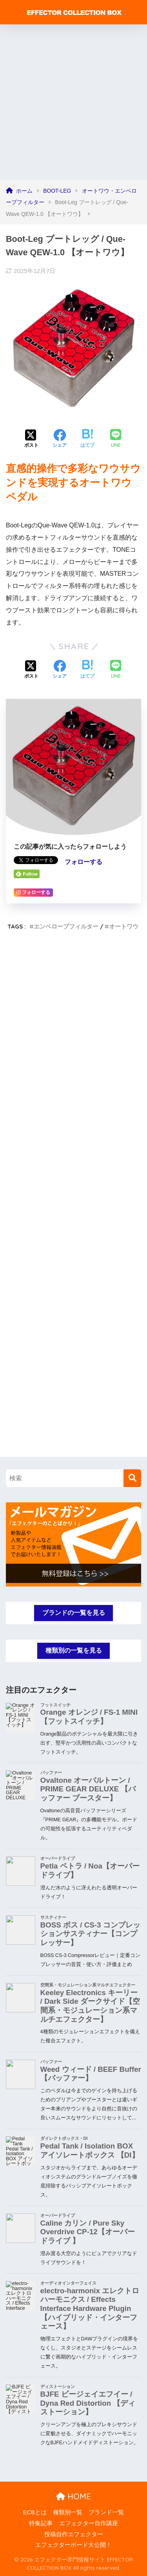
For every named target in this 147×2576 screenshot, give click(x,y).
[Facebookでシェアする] (60, 439)
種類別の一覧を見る (73, 1650)
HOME (73, 2496)
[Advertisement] (73, 102)
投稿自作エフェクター (73, 2534)
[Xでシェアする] (31, 439)
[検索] (132, 1478)
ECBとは (35, 2512)
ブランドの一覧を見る (73, 1612)
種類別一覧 (67, 2512)
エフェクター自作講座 (88, 2523)
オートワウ (123, 926)
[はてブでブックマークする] (87, 439)
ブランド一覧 (106, 2512)
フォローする (83, 862)
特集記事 (41, 2523)
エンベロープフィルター (66, 926)
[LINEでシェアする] (115, 439)
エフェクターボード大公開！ (73, 2545)
